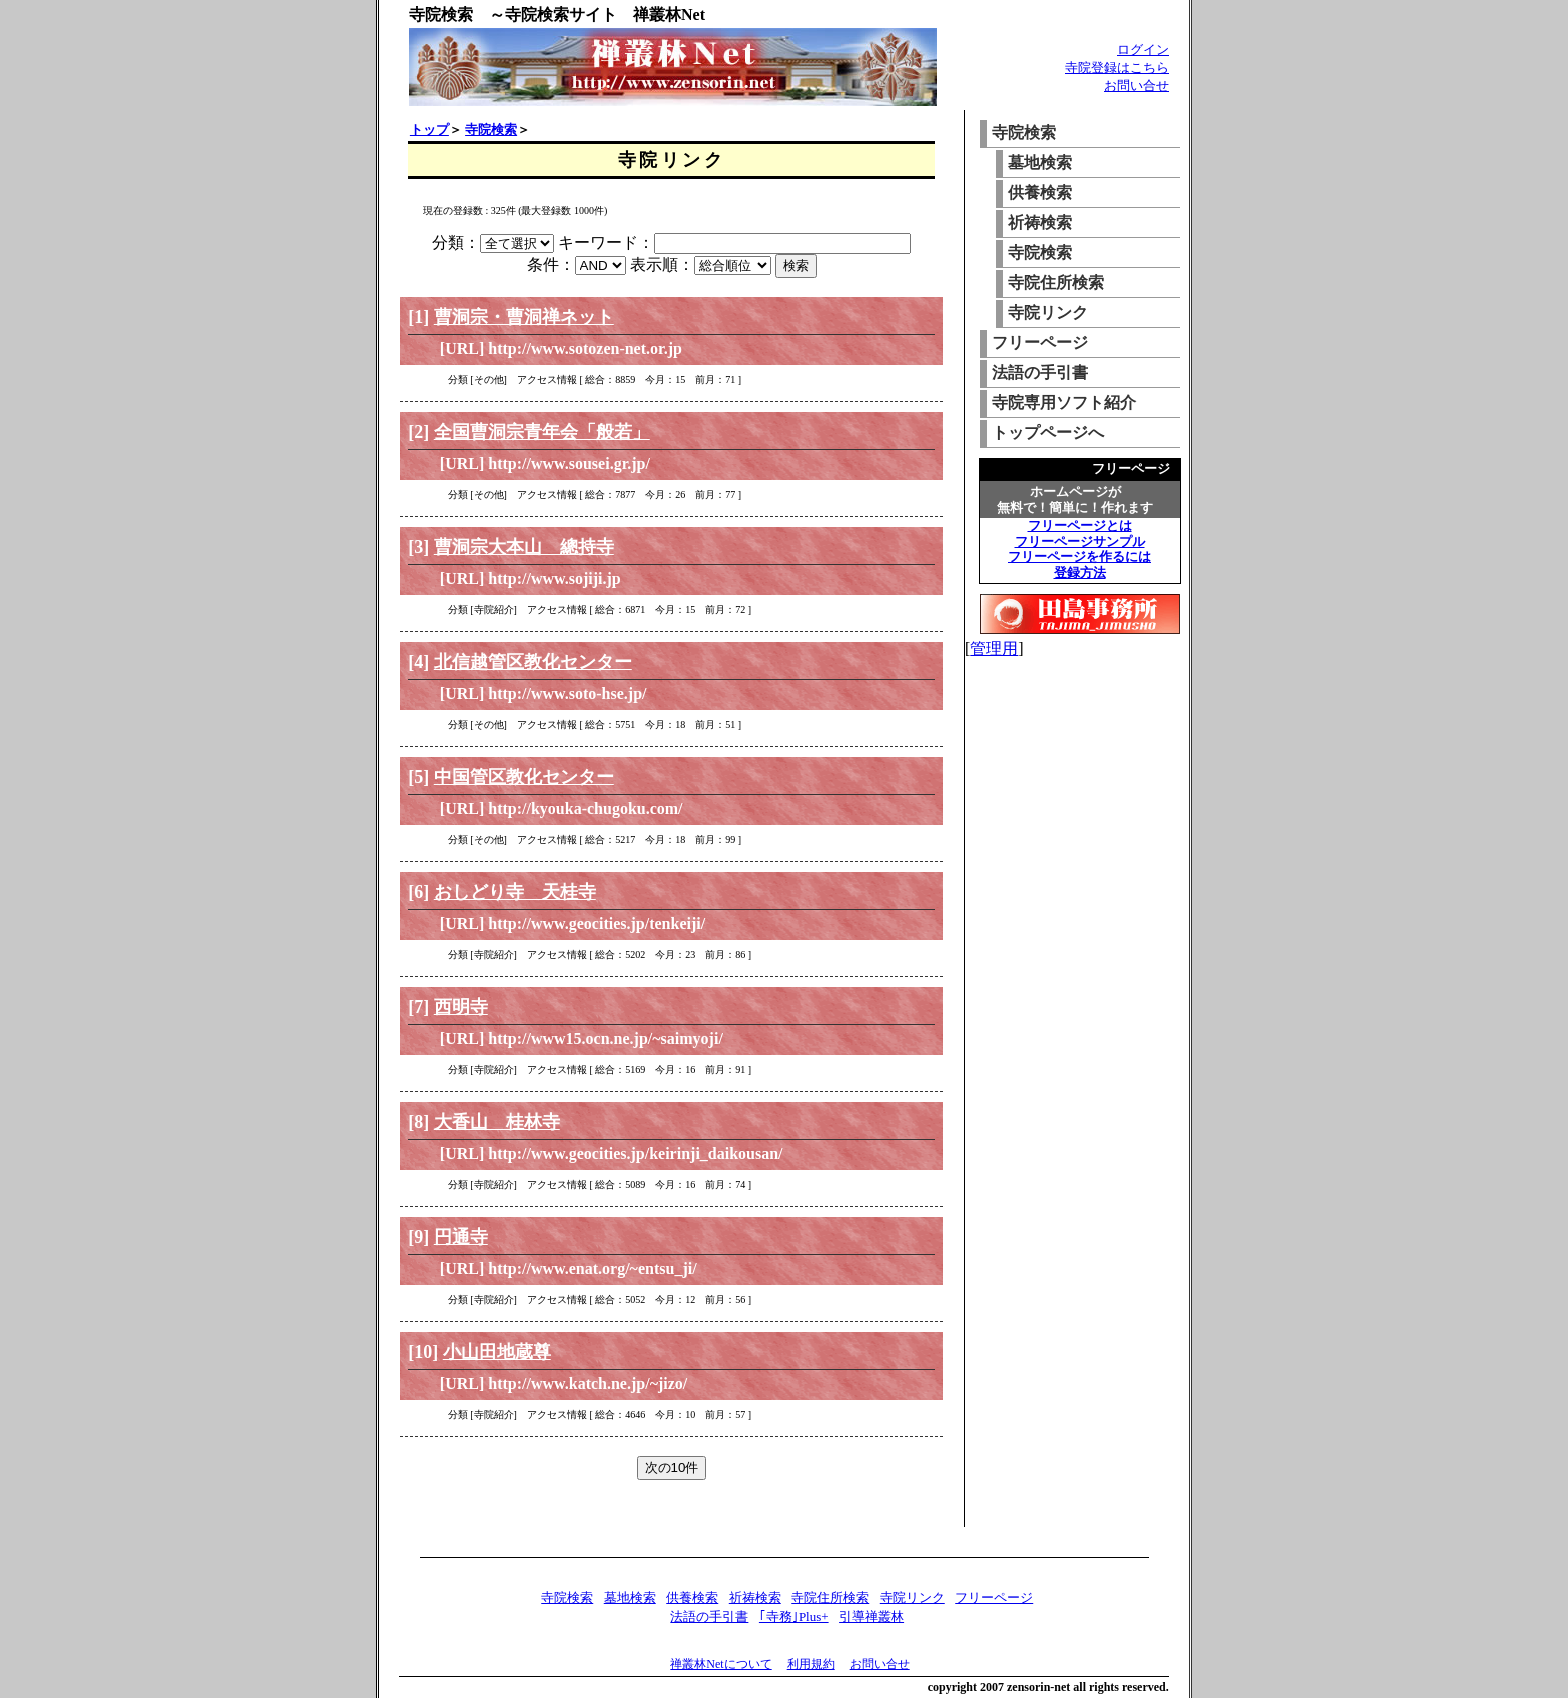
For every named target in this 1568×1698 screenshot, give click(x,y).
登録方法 (1080, 572)
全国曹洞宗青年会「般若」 (542, 432)
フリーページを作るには (1079, 556)
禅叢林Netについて (720, 1664)
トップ (429, 129)
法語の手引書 (1040, 372)
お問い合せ (1136, 85)
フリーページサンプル (1080, 541)
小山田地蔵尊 (497, 1352)
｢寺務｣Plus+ (794, 1616)
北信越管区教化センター (533, 662)
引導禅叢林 (871, 1616)
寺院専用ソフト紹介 (1064, 402)
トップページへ (1048, 432)
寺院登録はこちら (1117, 67)
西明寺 (461, 1007)
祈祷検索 (1040, 222)
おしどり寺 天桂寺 (515, 892)
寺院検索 (491, 129)
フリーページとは (1080, 525)
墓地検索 (1040, 162)
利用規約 (811, 1664)
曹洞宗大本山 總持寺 (524, 547)
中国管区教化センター (524, 777)
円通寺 (461, 1237)
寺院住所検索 (1056, 282)
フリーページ (1040, 342)
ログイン (1143, 49)
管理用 (994, 648)
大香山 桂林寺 (497, 1122)
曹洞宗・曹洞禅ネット (524, 317)
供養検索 (1040, 192)
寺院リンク (1048, 312)
